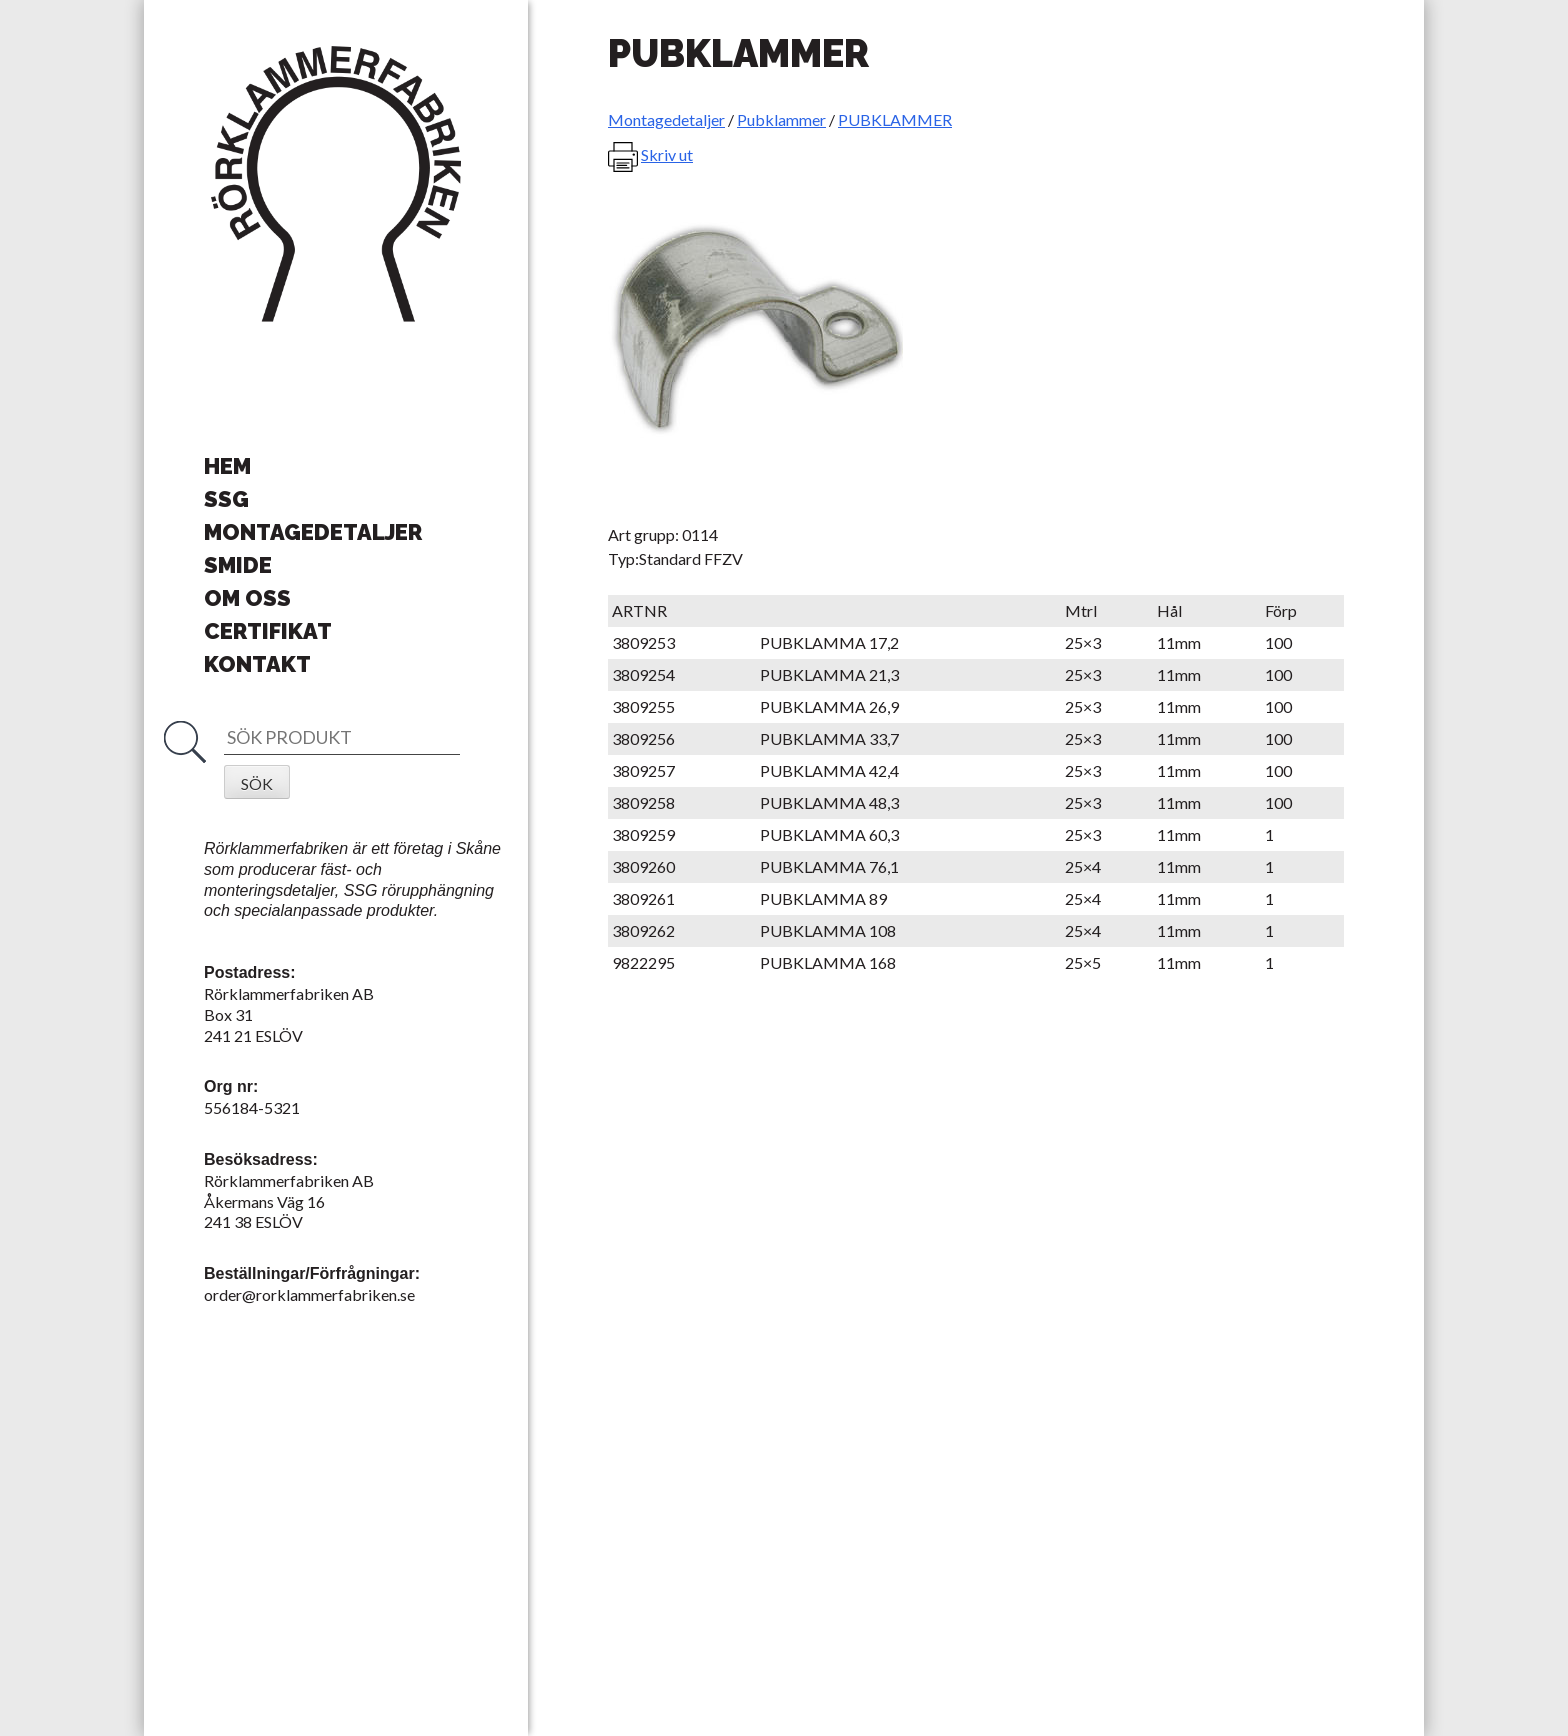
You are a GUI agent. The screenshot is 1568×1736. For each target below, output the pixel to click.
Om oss (247, 598)
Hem (227, 466)
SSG (226, 499)
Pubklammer (781, 119)
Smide (238, 565)
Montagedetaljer (313, 532)
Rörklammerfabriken (336, 185)
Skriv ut (667, 154)
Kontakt (257, 664)
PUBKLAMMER (895, 119)
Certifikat (268, 631)
